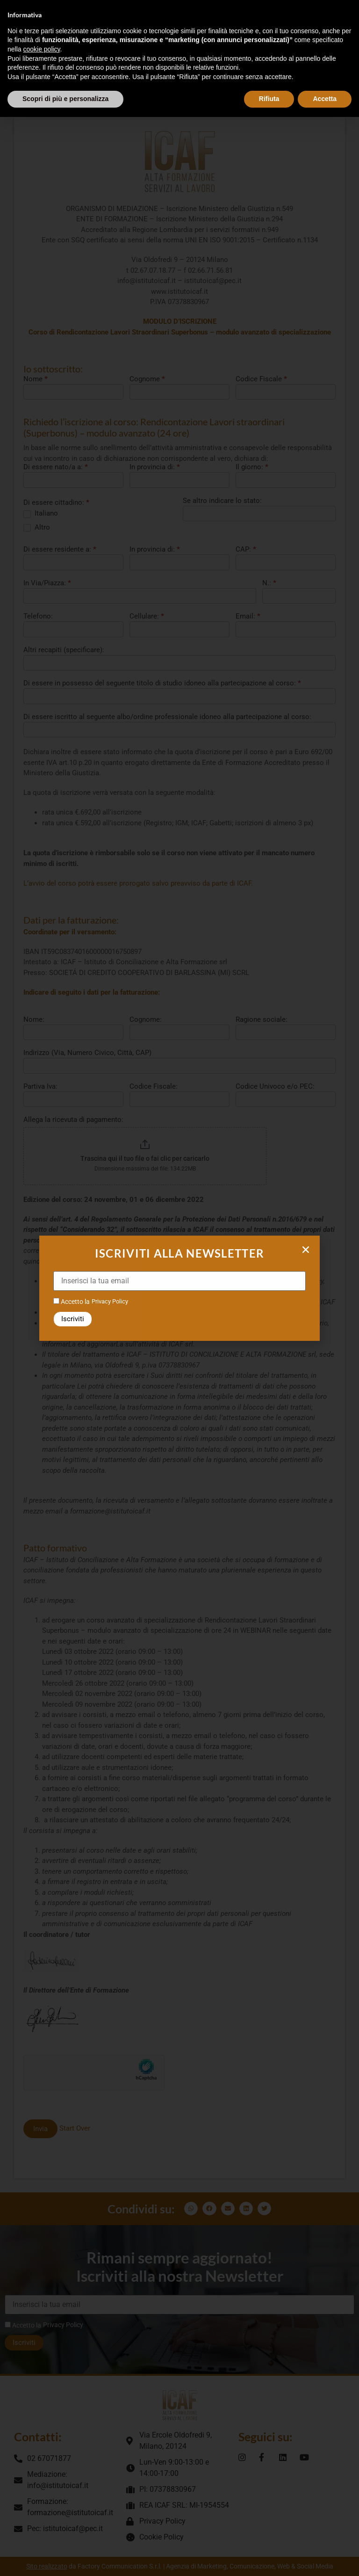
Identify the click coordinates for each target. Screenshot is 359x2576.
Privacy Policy (110, 1301)
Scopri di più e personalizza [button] (65, 98)
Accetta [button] (325, 98)
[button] (305, 1249)
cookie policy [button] (41, 49)
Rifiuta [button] (269, 98)
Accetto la (71, 1301)
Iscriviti (72, 1319)
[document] (179, 1288)
